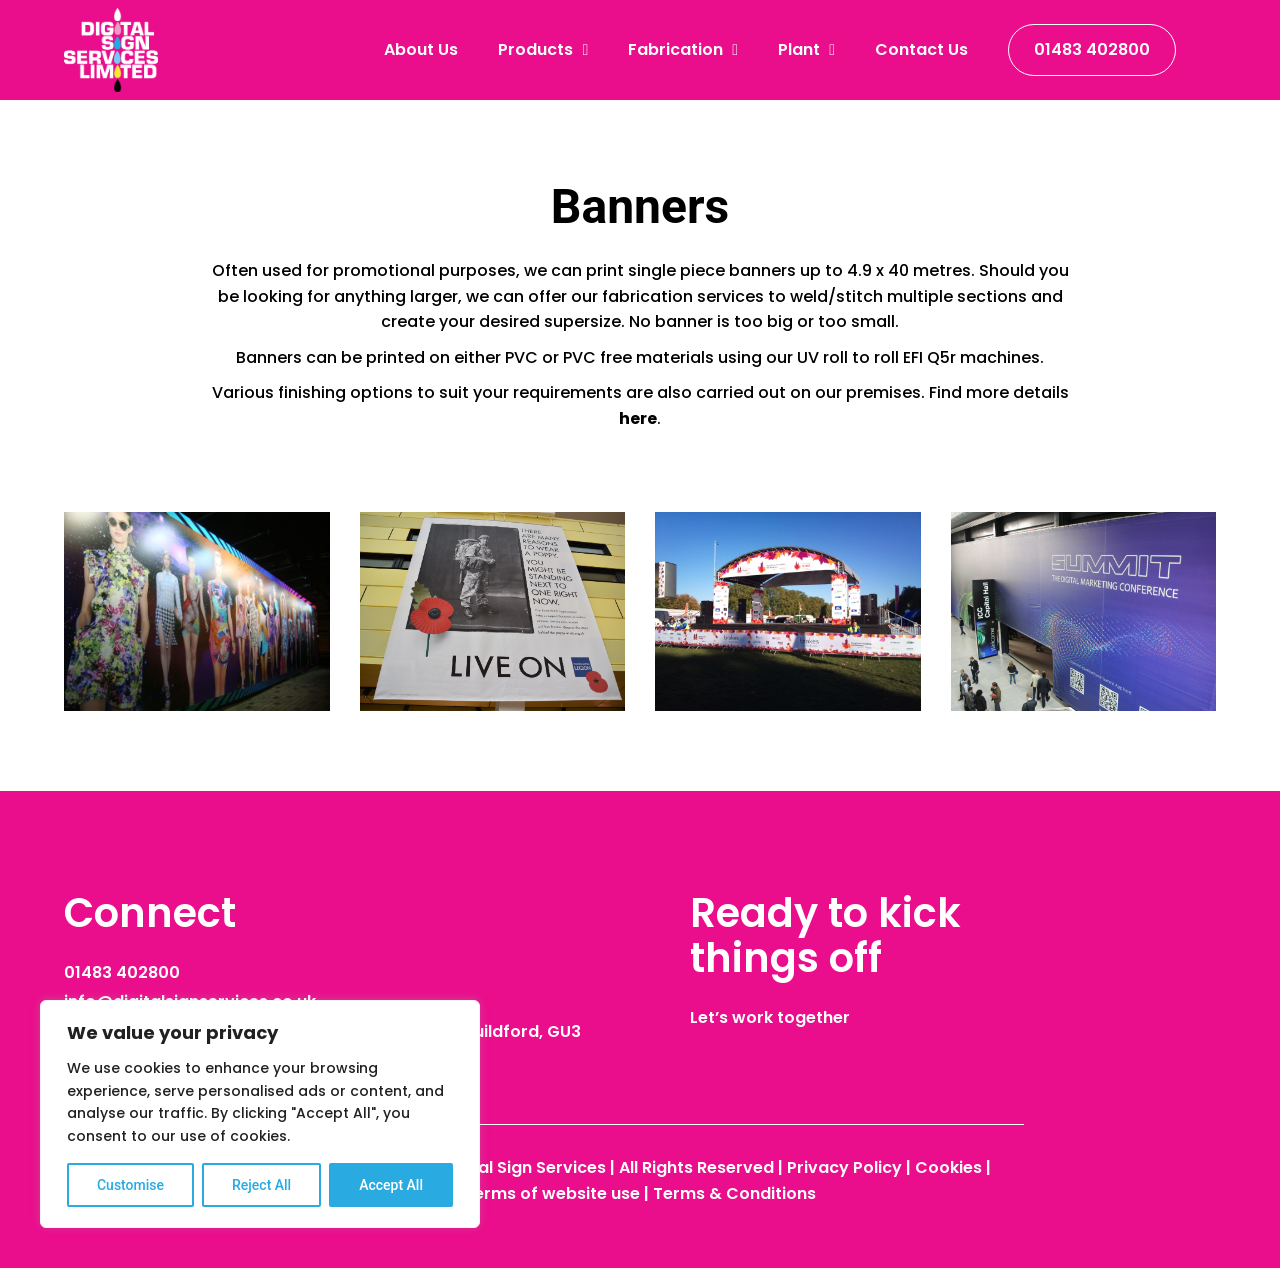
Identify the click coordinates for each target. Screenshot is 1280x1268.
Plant (806, 49)
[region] (260, 1114)
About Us (421, 49)
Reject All (261, 1185)
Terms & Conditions (734, 1193)
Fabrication (683, 49)
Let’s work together (770, 1017)
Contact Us (921, 49)
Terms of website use (552, 1193)
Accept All (391, 1185)
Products (543, 49)
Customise (130, 1185)
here (638, 418)
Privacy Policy (844, 1167)
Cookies (948, 1167)
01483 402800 (1092, 49)
